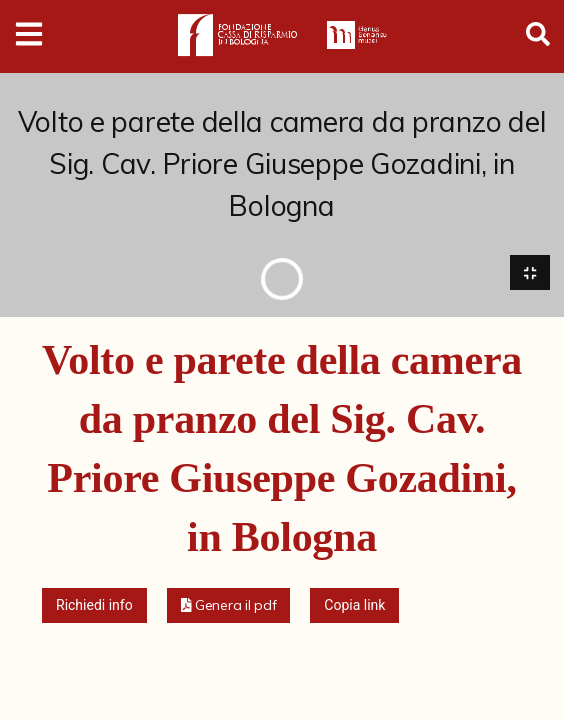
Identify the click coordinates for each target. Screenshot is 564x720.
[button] (229, 605)
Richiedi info (94, 605)
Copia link (354, 605)
